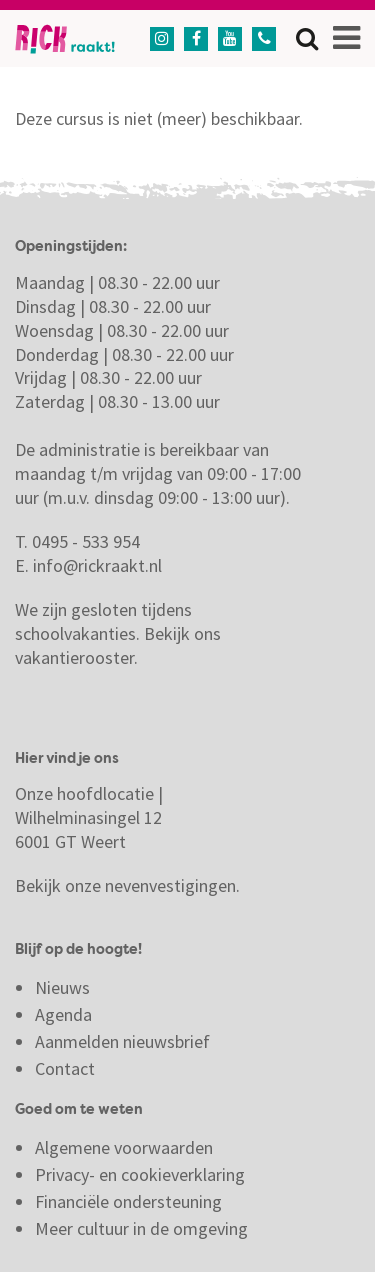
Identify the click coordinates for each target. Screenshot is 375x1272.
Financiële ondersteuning (128, 1201)
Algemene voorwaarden (124, 1147)
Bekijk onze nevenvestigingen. (129, 885)
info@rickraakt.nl (97, 565)
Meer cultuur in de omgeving (141, 1228)
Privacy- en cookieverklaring (140, 1174)
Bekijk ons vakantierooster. (118, 645)
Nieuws (62, 987)
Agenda (63, 1014)
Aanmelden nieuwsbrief (122, 1041)
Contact (67, 1068)
